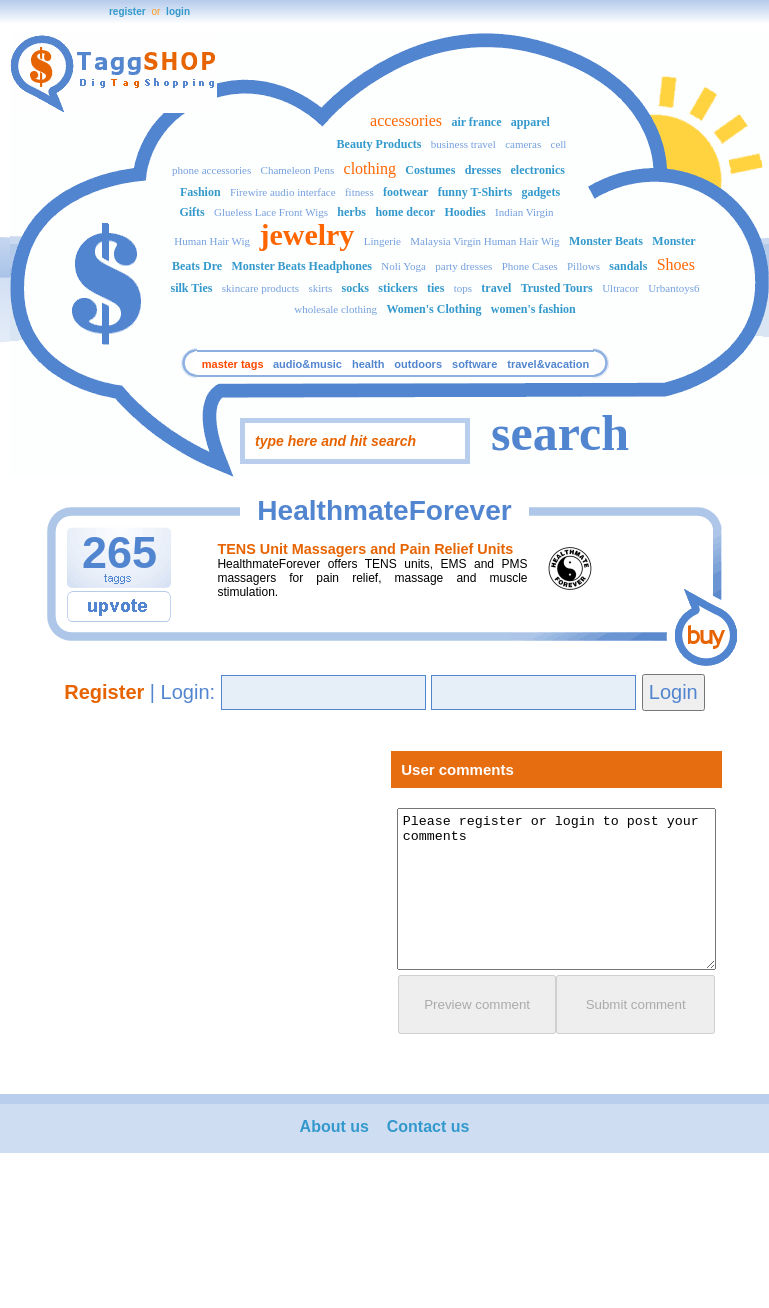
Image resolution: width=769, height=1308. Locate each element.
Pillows (583, 266)
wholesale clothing (335, 309)
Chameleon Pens (298, 170)
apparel (530, 122)
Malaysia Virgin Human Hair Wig (484, 241)
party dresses (463, 266)
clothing (370, 168)
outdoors (418, 364)
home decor (405, 212)
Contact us (428, 1126)
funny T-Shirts (475, 192)
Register (104, 692)
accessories (406, 120)
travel (496, 288)
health (368, 364)
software (474, 364)
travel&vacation (548, 364)
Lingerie (382, 241)
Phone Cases (530, 266)
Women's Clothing (433, 309)
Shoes (676, 264)
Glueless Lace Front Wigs (271, 212)
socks (355, 288)
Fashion (200, 192)
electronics (537, 170)
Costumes (430, 170)
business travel (463, 144)
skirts (320, 288)
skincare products (260, 288)
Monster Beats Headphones (301, 266)
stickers (397, 288)
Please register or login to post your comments (556, 889)
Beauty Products (379, 144)
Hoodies (464, 212)
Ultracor (620, 288)
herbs (351, 212)
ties (435, 288)
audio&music (307, 364)
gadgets (540, 192)
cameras (523, 144)
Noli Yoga (403, 266)
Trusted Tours (557, 288)
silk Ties (192, 288)
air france (476, 122)
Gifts (191, 212)
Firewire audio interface (283, 192)
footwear (405, 192)
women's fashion (533, 309)
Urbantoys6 (673, 288)
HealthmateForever (384, 510)
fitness (359, 192)
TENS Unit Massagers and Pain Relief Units (365, 549)
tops (463, 288)
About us (334, 1126)
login (178, 11)
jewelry (306, 234)
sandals (628, 266)
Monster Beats (606, 241)
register (127, 11)
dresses (483, 170)
